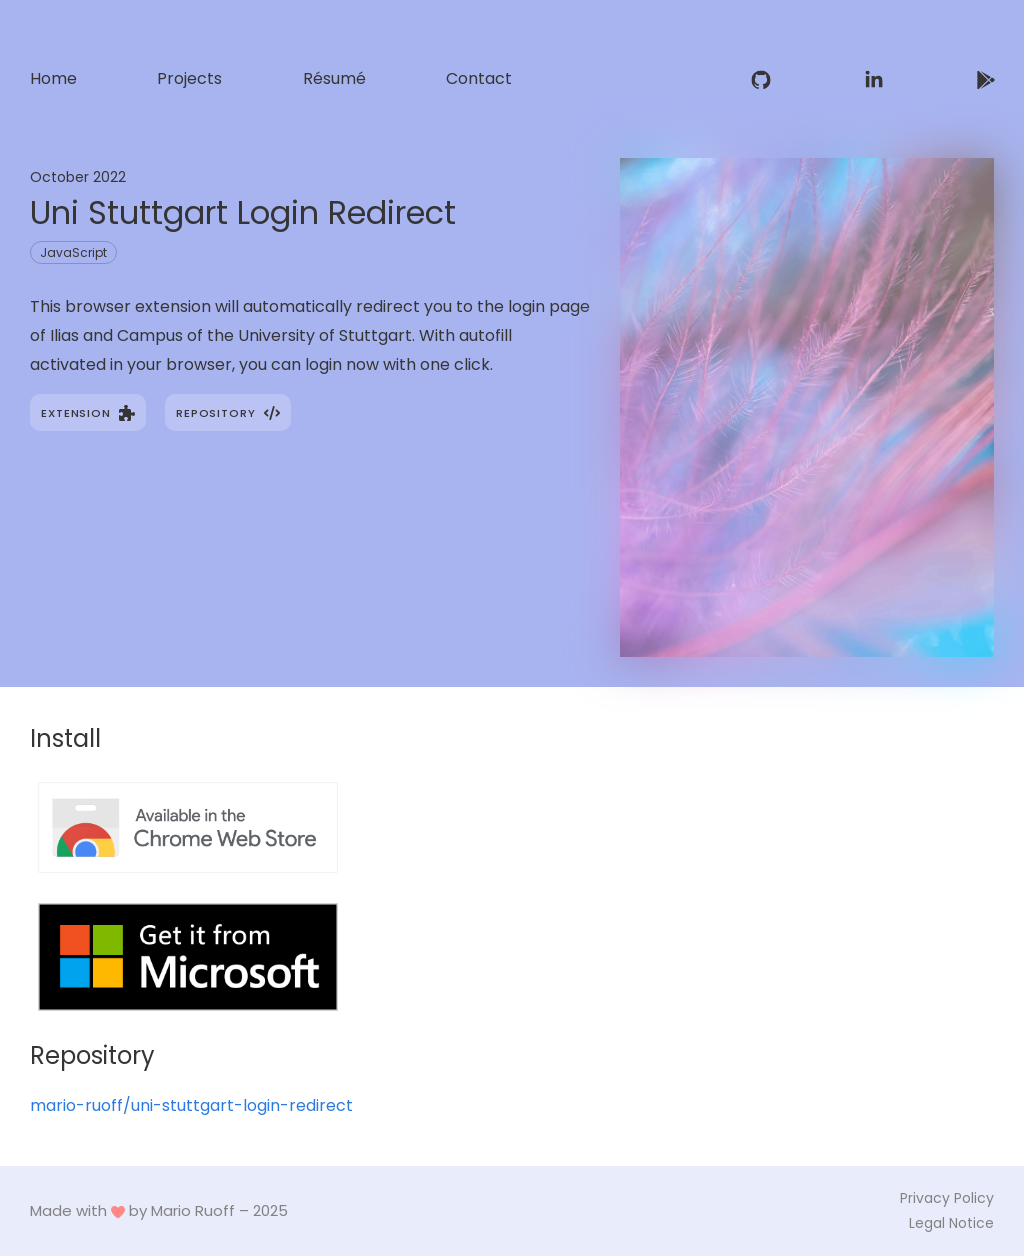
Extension (88, 413)
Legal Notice (951, 1223)
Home (53, 78)
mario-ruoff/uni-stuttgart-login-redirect (191, 1105)
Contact (479, 78)
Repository (227, 413)
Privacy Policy (947, 1198)
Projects (189, 78)
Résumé (334, 78)
